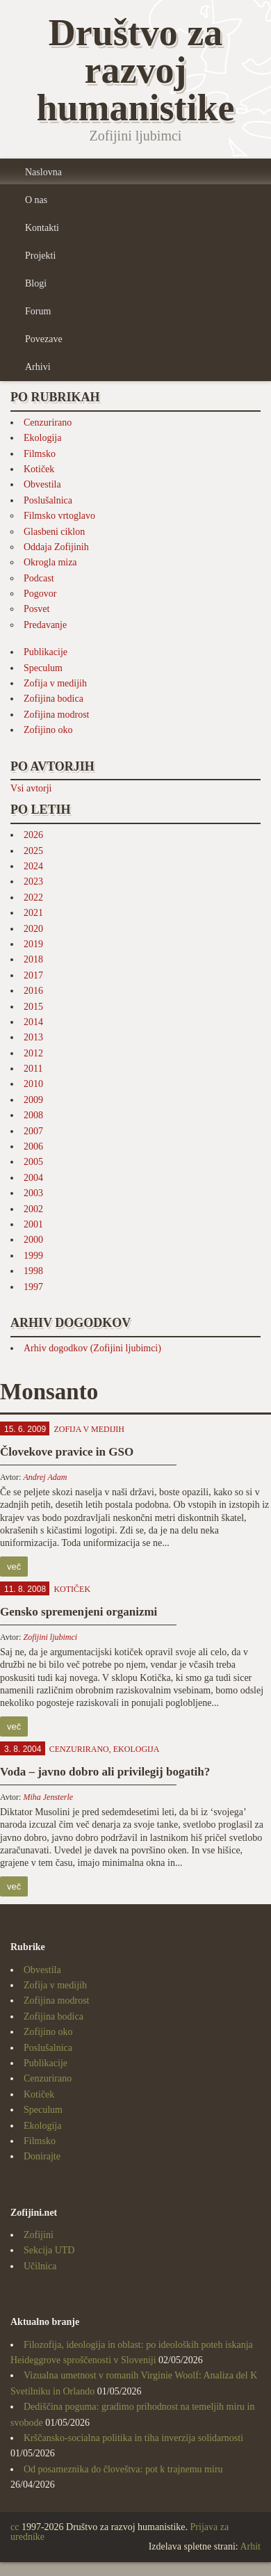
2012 (33, 1053)
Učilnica (40, 2266)
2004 (33, 1178)
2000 (33, 1239)
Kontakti (42, 228)
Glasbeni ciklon (54, 531)
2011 (33, 1068)
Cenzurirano (48, 422)
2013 (33, 1037)
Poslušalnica (48, 500)
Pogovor (40, 593)
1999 (33, 1255)
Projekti (40, 255)
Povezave (44, 339)
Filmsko (40, 454)
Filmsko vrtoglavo (59, 515)
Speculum (43, 668)
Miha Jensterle (48, 1797)
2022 (33, 897)
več (14, 1566)
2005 (33, 1162)
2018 (33, 959)
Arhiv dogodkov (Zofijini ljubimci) (92, 1348)
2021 (33, 913)
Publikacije (45, 652)
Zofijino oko (48, 730)
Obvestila (42, 484)
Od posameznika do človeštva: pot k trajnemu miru (123, 2469)
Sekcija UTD (49, 2250)
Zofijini (39, 2235)
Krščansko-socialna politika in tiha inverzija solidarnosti (133, 2438)
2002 (33, 1209)
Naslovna (43, 172)
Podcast (39, 578)
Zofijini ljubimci (50, 1637)
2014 (33, 1022)
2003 (33, 1193)
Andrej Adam (45, 1477)
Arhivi (38, 367)
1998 (33, 1271)
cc (14, 2527)
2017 (33, 975)
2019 (33, 944)
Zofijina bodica (53, 698)
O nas (36, 200)
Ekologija (42, 438)
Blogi (36, 283)
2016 (33, 990)
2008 (33, 1115)
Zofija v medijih (55, 683)
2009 (33, 1100)
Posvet (36, 609)
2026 (33, 835)
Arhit (250, 2546)
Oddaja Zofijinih (56, 547)
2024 (33, 866)
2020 (33, 929)
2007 (33, 1131)
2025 (33, 851)
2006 (33, 1146)
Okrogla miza (50, 562)
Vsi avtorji (31, 788)
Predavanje (45, 625)
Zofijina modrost (57, 714)
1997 (33, 1287)
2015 (33, 1006)
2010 (33, 1084)
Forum (38, 311)
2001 (33, 1224)
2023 (33, 881)
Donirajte (42, 2156)
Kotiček (39, 469)
